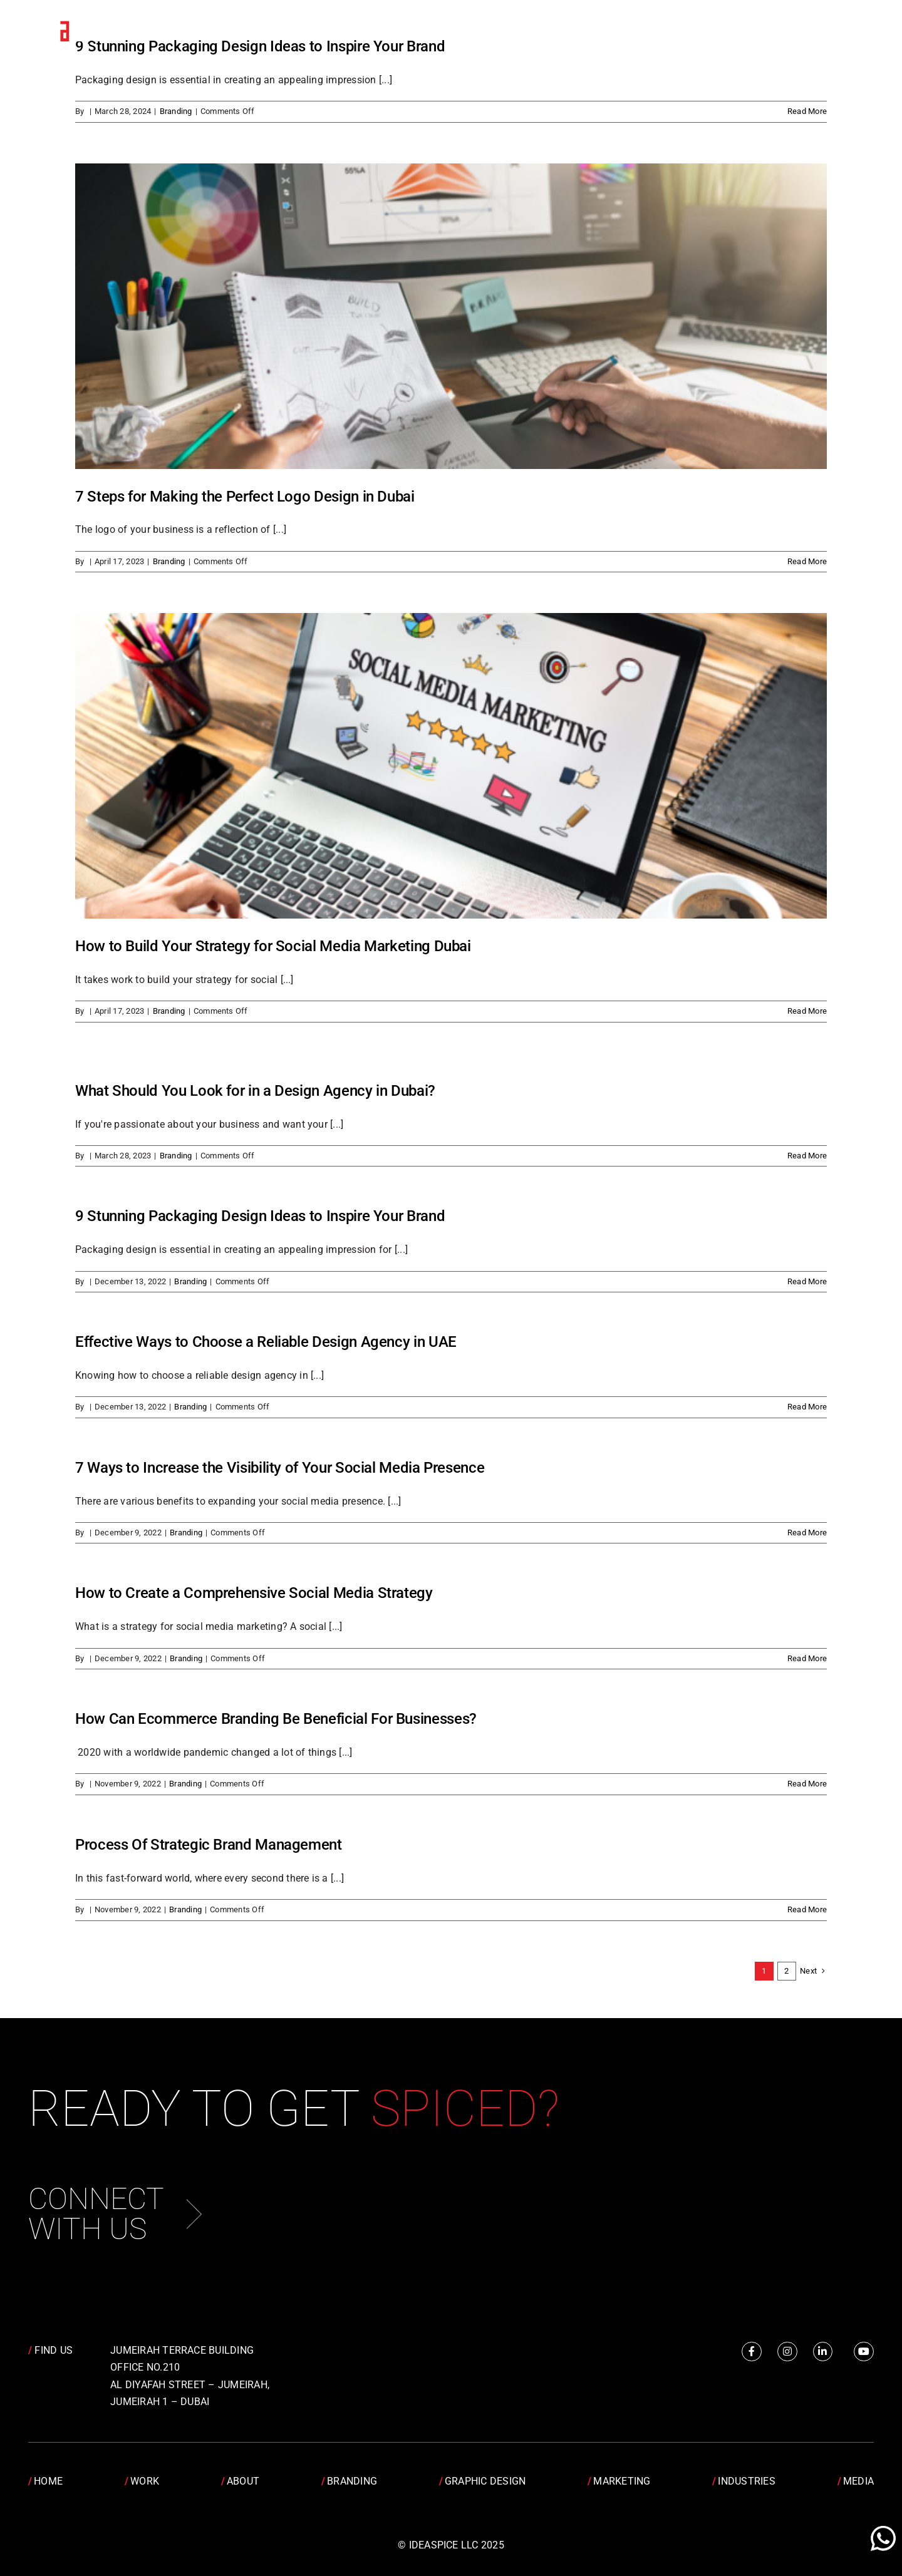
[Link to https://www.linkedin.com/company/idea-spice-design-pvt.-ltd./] (823, 2352)
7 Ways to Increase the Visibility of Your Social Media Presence (279, 1467)
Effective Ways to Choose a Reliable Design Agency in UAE (266, 1342)
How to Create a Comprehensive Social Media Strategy (254, 1593)
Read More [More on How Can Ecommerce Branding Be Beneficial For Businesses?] (807, 1783)
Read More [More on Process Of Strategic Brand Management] (807, 1909)
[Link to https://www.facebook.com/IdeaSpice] (752, 2352)
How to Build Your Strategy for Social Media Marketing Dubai (273, 946)
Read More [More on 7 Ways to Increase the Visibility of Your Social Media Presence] (807, 1532)
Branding (176, 111)
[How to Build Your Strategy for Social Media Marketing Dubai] (451, 766)
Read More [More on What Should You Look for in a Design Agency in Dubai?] (807, 1155)
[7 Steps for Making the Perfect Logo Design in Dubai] (451, 316)
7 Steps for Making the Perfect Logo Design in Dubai (245, 496)
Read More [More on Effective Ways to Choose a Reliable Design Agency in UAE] (807, 1406)
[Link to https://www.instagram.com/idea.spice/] (787, 2352)
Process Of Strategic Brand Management (208, 1844)
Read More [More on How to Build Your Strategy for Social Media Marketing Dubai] (807, 1011)
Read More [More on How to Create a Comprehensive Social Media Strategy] (807, 1658)
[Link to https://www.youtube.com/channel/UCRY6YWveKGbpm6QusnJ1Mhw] (864, 2352)
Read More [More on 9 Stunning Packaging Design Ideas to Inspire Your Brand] (807, 111)
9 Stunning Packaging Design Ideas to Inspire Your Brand (260, 1216)
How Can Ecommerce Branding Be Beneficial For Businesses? (276, 1719)
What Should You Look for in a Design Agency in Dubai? (255, 1091)
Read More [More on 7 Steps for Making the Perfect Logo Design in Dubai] (807, 561)
